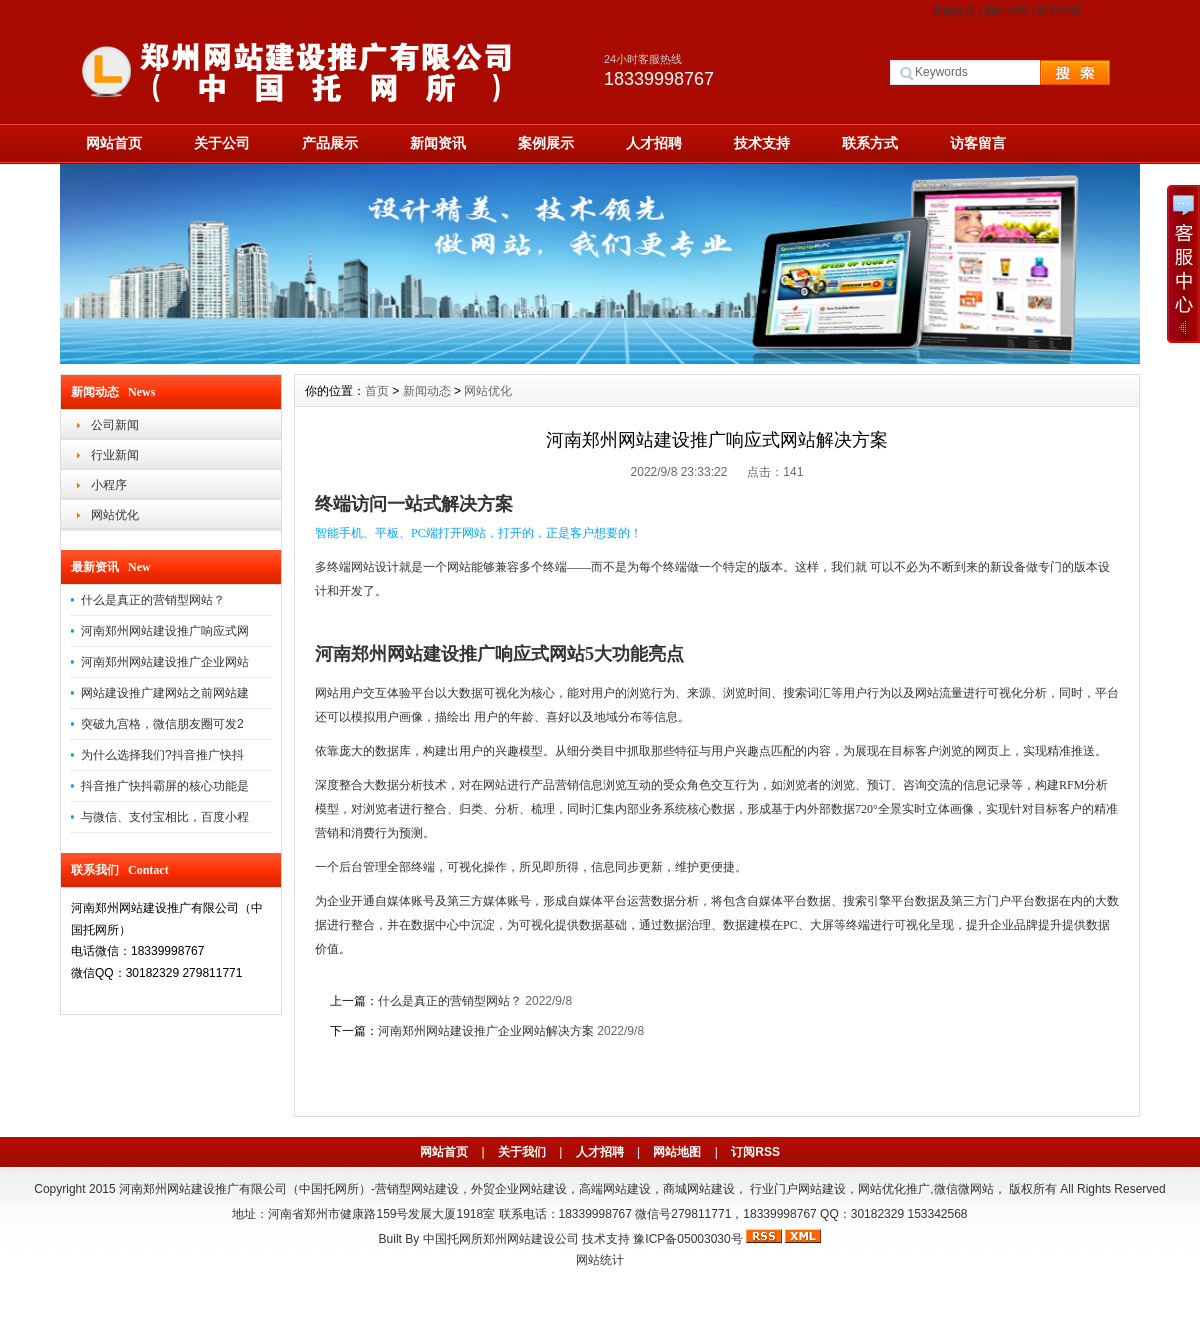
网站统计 (600, 1260)
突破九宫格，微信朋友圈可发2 (162, 724)
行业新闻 (115, 455)
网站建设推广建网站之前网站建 (165, 693)
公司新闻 (115, 425)
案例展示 (546, 143)
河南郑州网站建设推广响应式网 (165, 631)
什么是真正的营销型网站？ (153, 600)
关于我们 (522, 1152)
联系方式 (1059, 11)
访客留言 (978, 143)
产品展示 (330, 143)
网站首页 (954, 11)
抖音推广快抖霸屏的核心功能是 (165, 786)
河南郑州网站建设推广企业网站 (165, 662)
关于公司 (222, 143)
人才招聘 (654, 143)
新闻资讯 (438, 143)
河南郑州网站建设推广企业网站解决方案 (486, 1031)
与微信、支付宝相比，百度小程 (165, 817)
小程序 (109, 485)
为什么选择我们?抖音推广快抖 (162, 755)
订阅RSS (755, 1152)
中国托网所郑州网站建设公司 (501, 1239)
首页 (377, 391)
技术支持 (762, 143)
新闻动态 (427, 391)
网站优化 (115, 515)
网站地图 (1007, 11)
